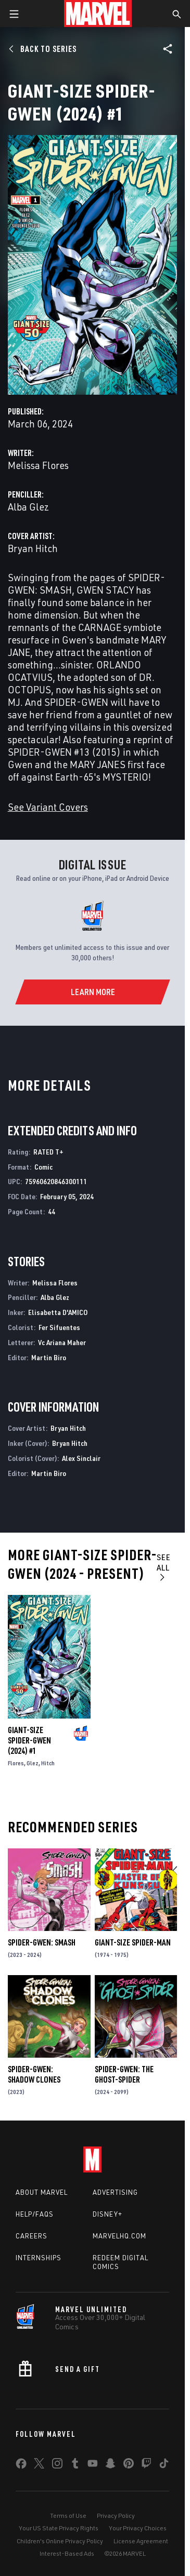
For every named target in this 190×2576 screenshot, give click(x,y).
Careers (31, 2236)
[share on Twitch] (146, 2465)
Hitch (48, 1763)
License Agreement (140, 2541)
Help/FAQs (35, 2214)
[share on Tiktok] (164, 2465)
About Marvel (42, 2192)
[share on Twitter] (39, 2465)
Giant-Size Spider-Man (133, 1942)
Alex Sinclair (81, 1458)
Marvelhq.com (119, 2236)
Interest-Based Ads (67, 2553)
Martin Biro (48, 1357)
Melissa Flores (38, 465)
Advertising (115, 2192)
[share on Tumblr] (75, 2465)
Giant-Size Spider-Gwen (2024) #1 (29, 1740)
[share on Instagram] (57, 2465)
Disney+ (107, 2214)
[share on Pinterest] (128, 2465)
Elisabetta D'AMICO (57, 1312)
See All (164, 1567)
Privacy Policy (116, 2515)
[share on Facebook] (21, 2466)
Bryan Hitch (33, 548)
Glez (33, 1763)
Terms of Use (68, 2515)
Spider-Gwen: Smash (41, 1942)
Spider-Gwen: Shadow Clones (34, 2074)
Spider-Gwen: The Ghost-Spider (124, 2074)
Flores (16, 1763)
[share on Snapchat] (110, 2465)
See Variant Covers (48, 807)
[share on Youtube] (92, 2465)
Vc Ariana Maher (62, 1342)
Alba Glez (28, 507)
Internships (38, 2257)
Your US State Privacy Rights (58, 2528)
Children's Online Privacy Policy (60, 2541)
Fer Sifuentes (59, 1327)
